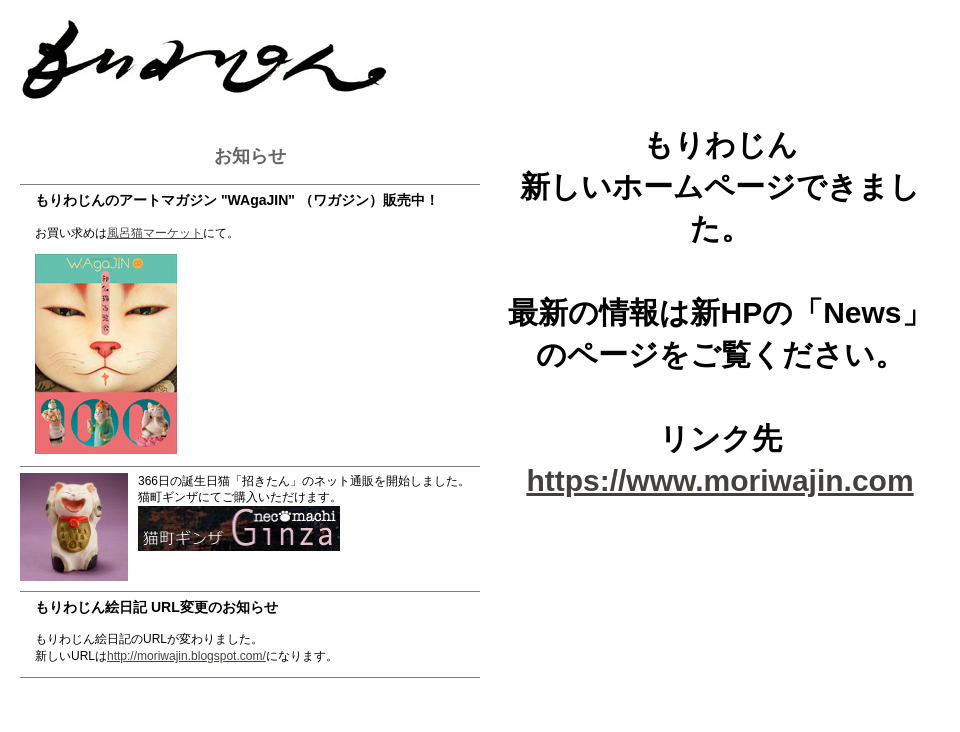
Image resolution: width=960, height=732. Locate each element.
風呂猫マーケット (155, 233)
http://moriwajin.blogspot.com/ (186, 656)
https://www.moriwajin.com (719, 480)
